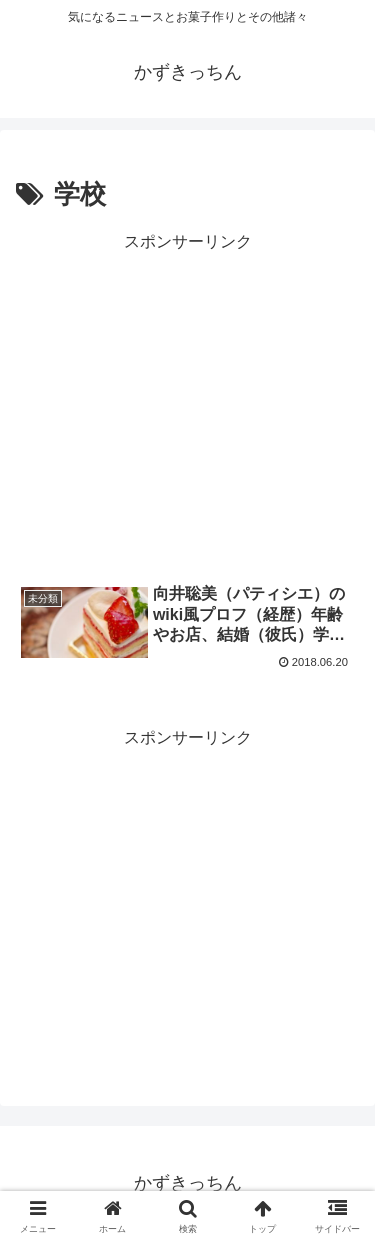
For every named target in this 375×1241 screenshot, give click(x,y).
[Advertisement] (187, 403)
